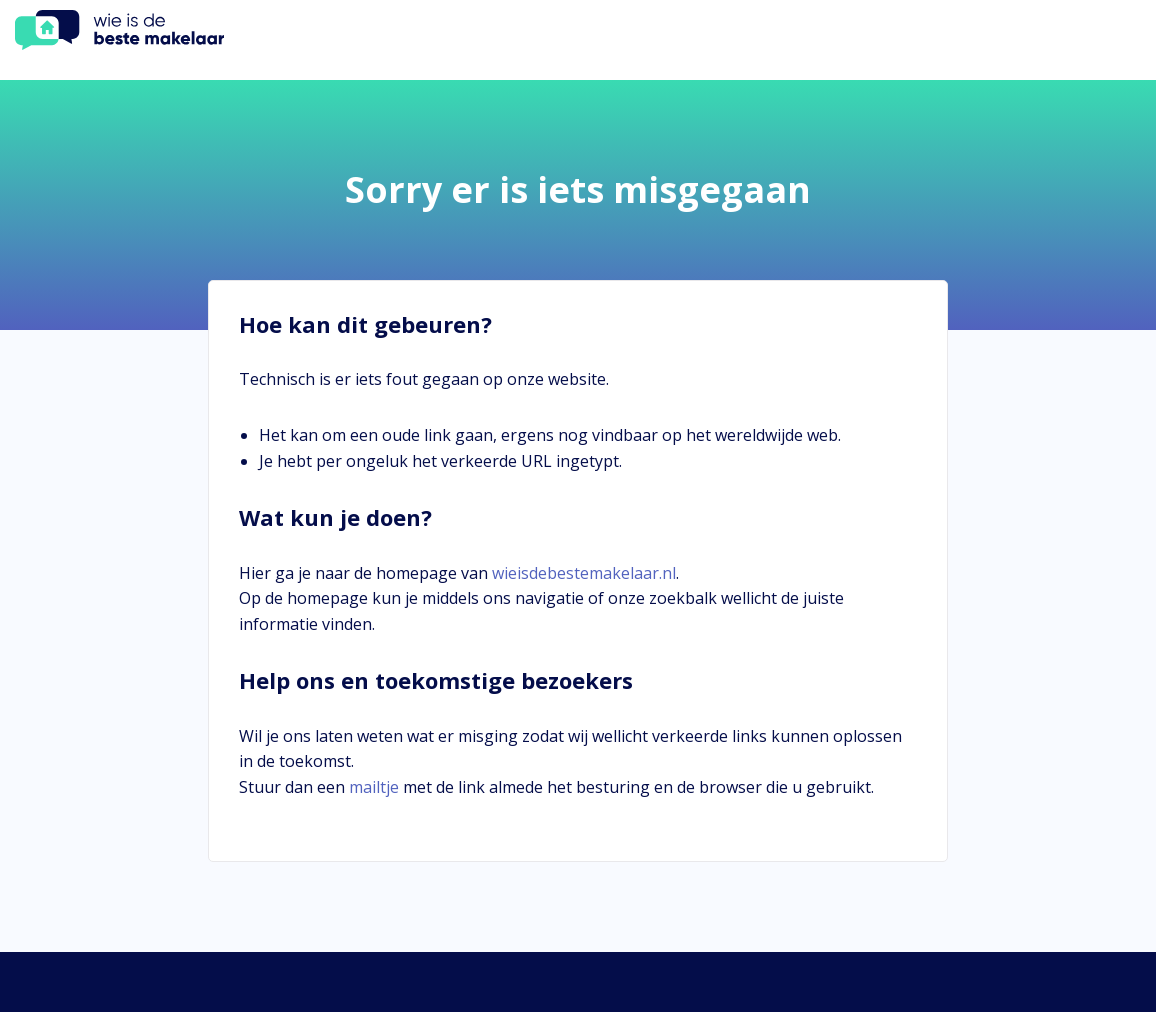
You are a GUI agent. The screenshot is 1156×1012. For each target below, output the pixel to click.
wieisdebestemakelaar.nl (584, 573)
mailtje (374, 787)
